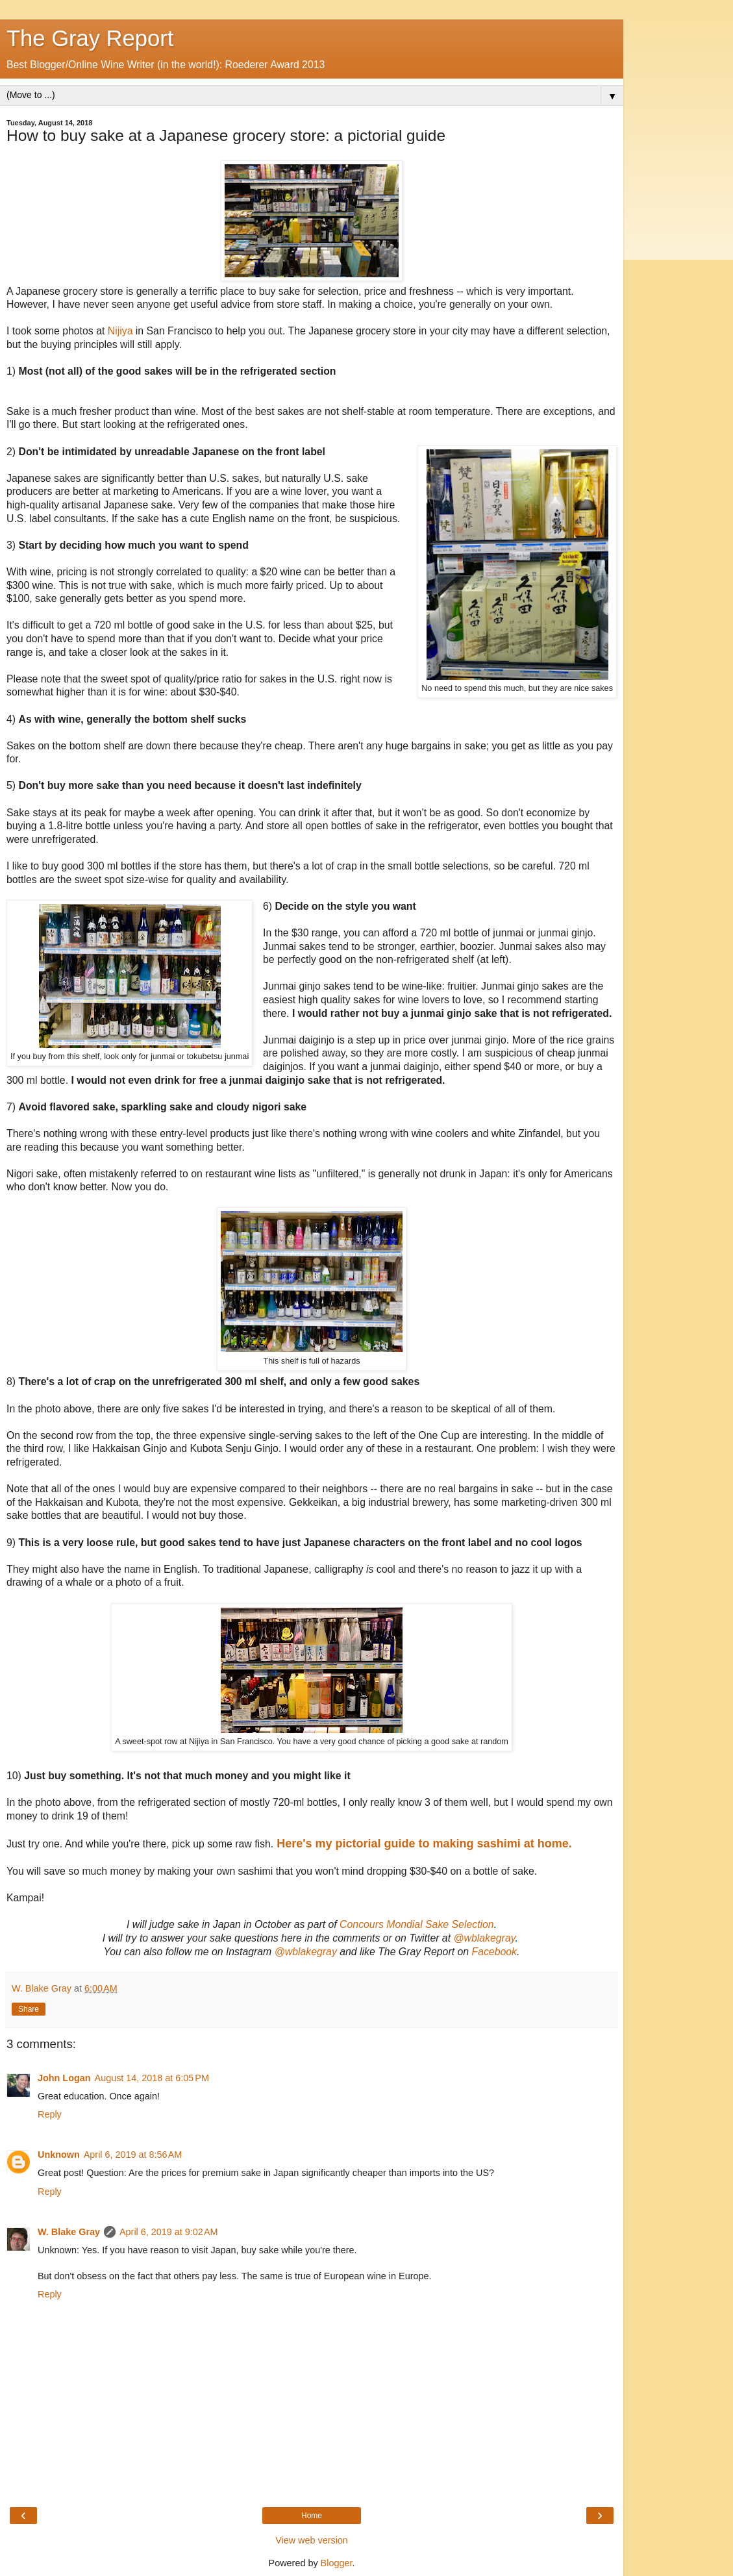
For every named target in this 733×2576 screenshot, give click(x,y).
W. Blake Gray (69, 2232)
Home (311, 2515)
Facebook (494, 1951)
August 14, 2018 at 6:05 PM (152, 2078)
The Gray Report (89, 38)
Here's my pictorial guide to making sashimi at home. (424, 1843)
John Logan (64, 2078)
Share (28, 2009)
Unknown (59, 2154)
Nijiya (120, 330)
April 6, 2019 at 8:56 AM (133, 2154)
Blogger (337, 2563)
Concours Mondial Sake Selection (417, 1924)
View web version (311, 2540)
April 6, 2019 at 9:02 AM (168, 2232)
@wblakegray (484, 1938)
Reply (50, 2114)
